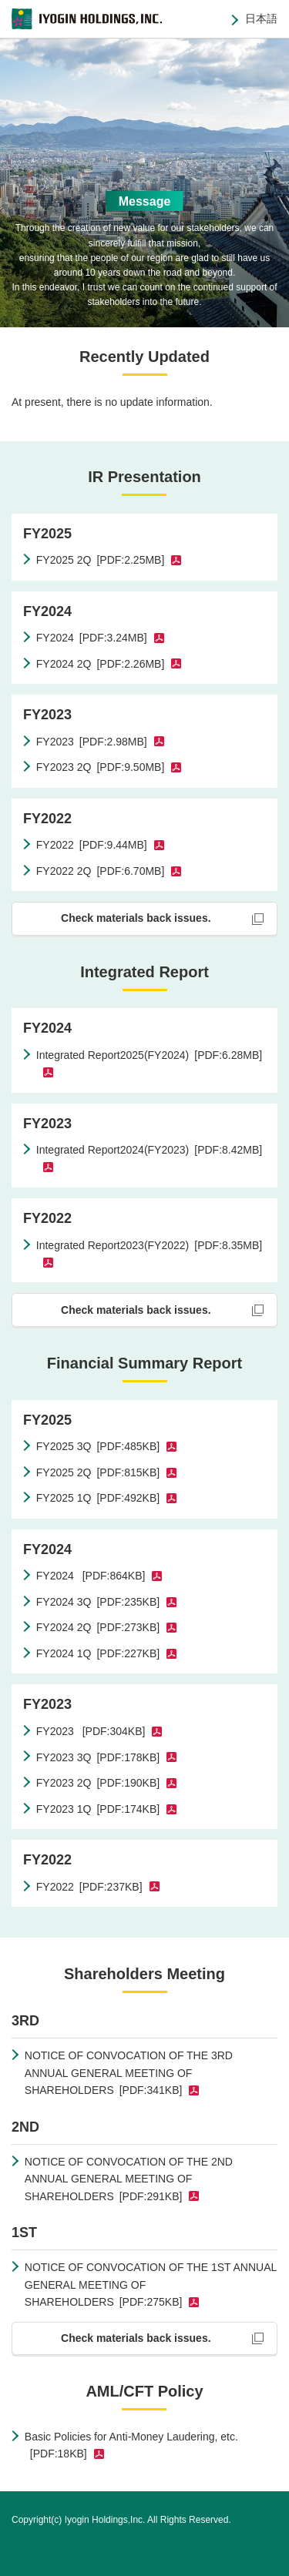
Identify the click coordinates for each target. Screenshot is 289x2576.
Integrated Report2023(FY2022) (149, 1245)
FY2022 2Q (100, 871)
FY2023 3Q (98, 1757)
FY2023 (91, 741)
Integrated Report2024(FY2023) (149, 1150)
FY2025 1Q (98, 1498)
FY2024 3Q (98, 1602)
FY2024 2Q (100, 664)
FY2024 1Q (98, 1653)
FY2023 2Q (100, 767)
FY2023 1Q (98, 1809)
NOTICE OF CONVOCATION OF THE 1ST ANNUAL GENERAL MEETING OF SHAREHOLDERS (151, 2284)
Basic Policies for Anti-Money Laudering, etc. (131, 2445)
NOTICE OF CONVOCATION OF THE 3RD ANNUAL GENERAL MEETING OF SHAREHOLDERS (129, 2072)
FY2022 (91, 845)
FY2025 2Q (100, 560)
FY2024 (91, 637)
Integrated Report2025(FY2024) (149, 1055)
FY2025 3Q (98, 1446)
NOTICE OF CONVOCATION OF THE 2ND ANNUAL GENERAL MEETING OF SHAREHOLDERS (129, 2179)
